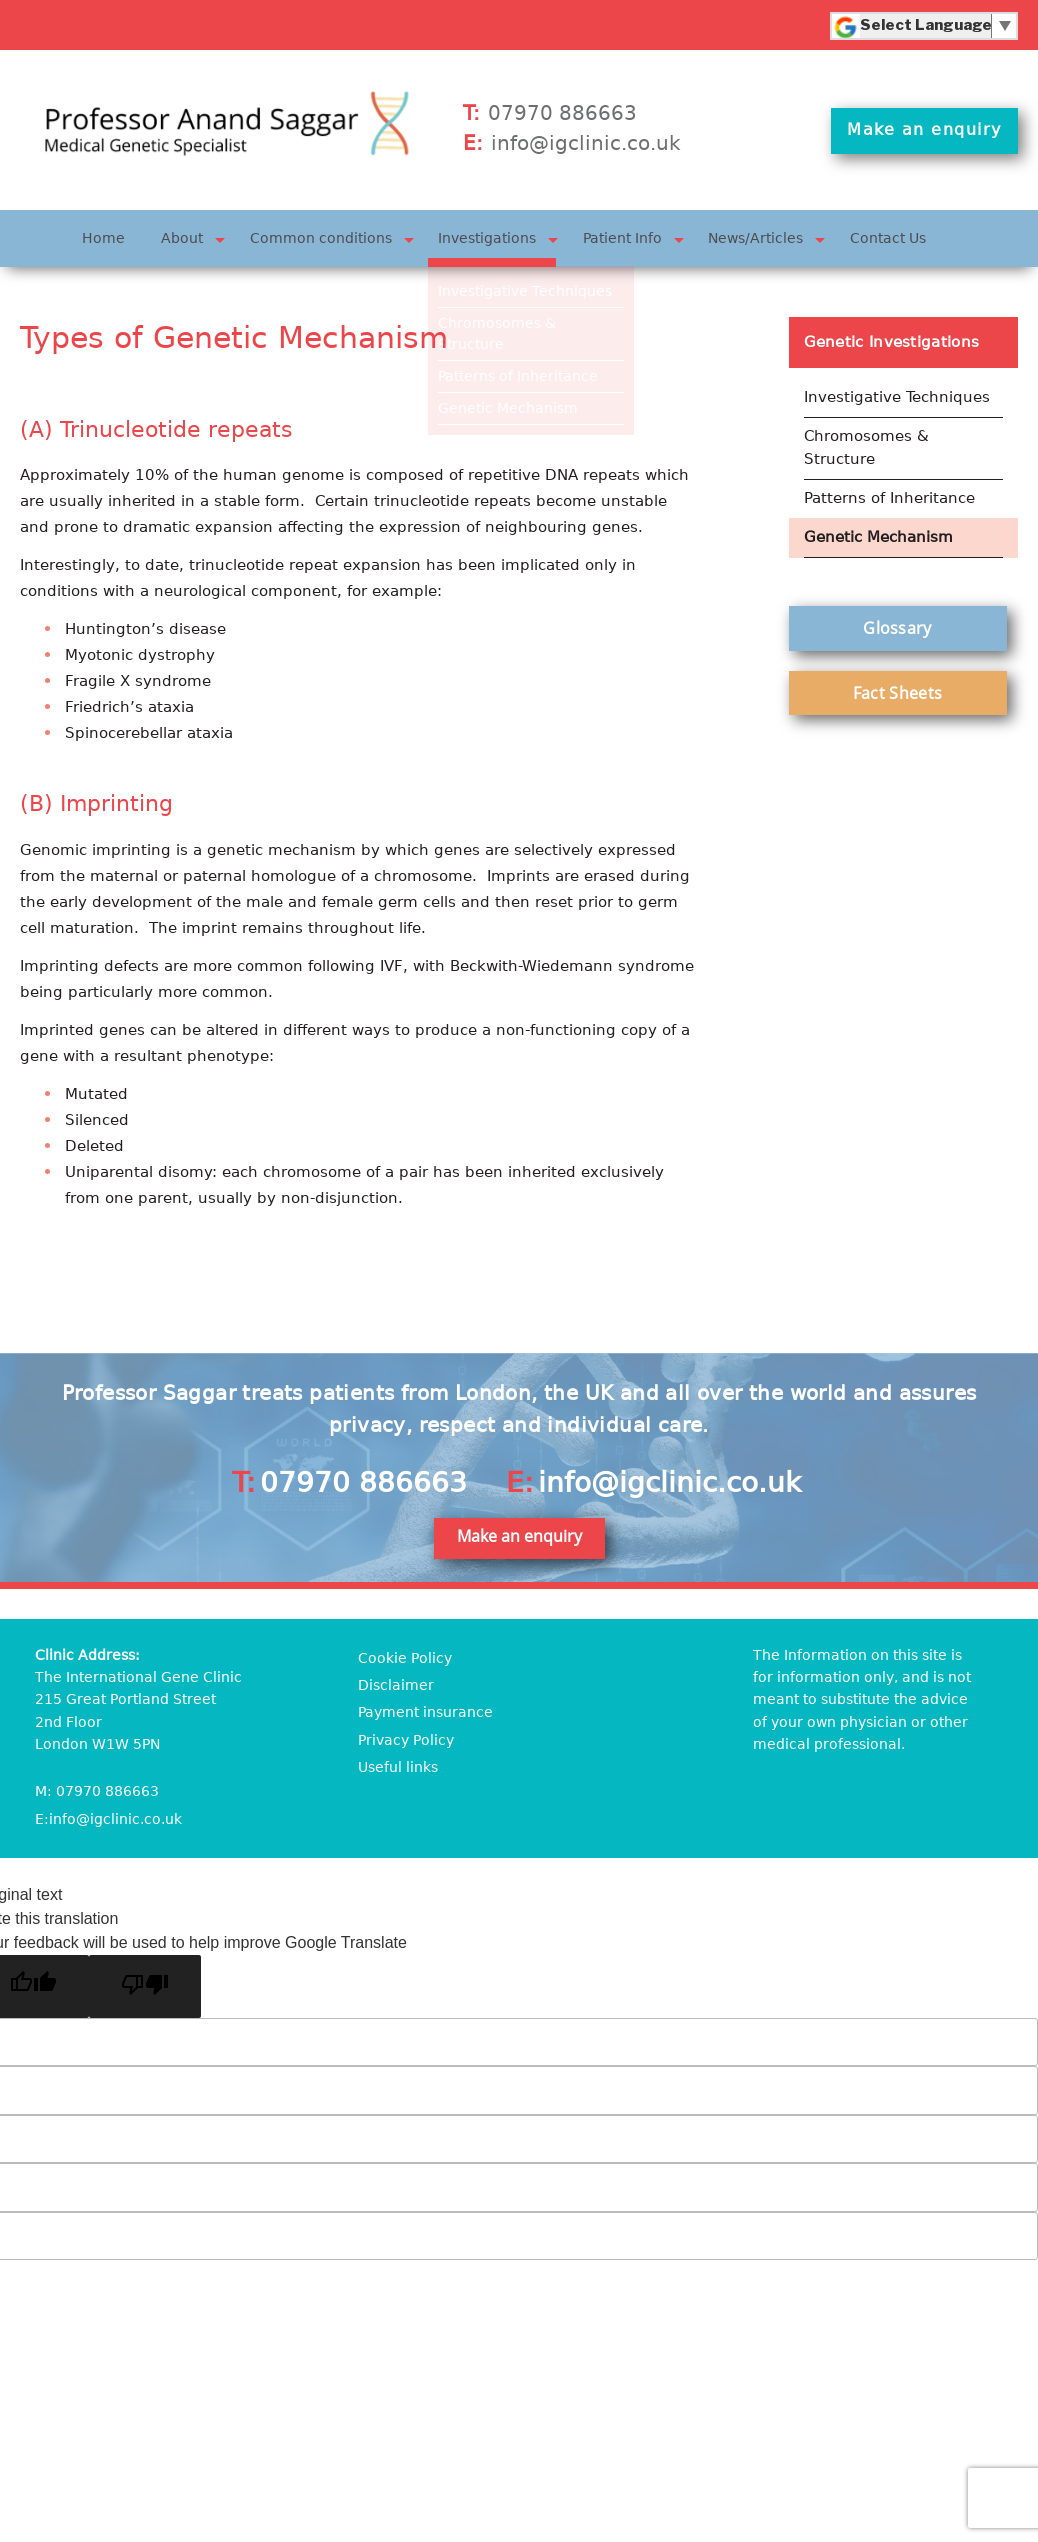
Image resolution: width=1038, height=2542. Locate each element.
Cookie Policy (405, 1656)
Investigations (487, 237)
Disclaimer (396, 1683)
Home (103, 237)
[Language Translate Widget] (926, 25)
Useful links (398, 1766)
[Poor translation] (145, 1984)
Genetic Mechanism (878, 534)
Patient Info (622, 237)
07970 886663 (562, 113)
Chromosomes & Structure (866, 445)
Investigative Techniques (897, 396)
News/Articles (756, 237)
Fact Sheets (897, 689)
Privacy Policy (406, 1738)
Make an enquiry (925, 132)
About (182, 237)
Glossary (897, 624)
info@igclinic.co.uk (586, 143)
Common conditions (321, 237)
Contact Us (888, 237)
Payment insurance (425, 1711)
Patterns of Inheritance (889, 495)
